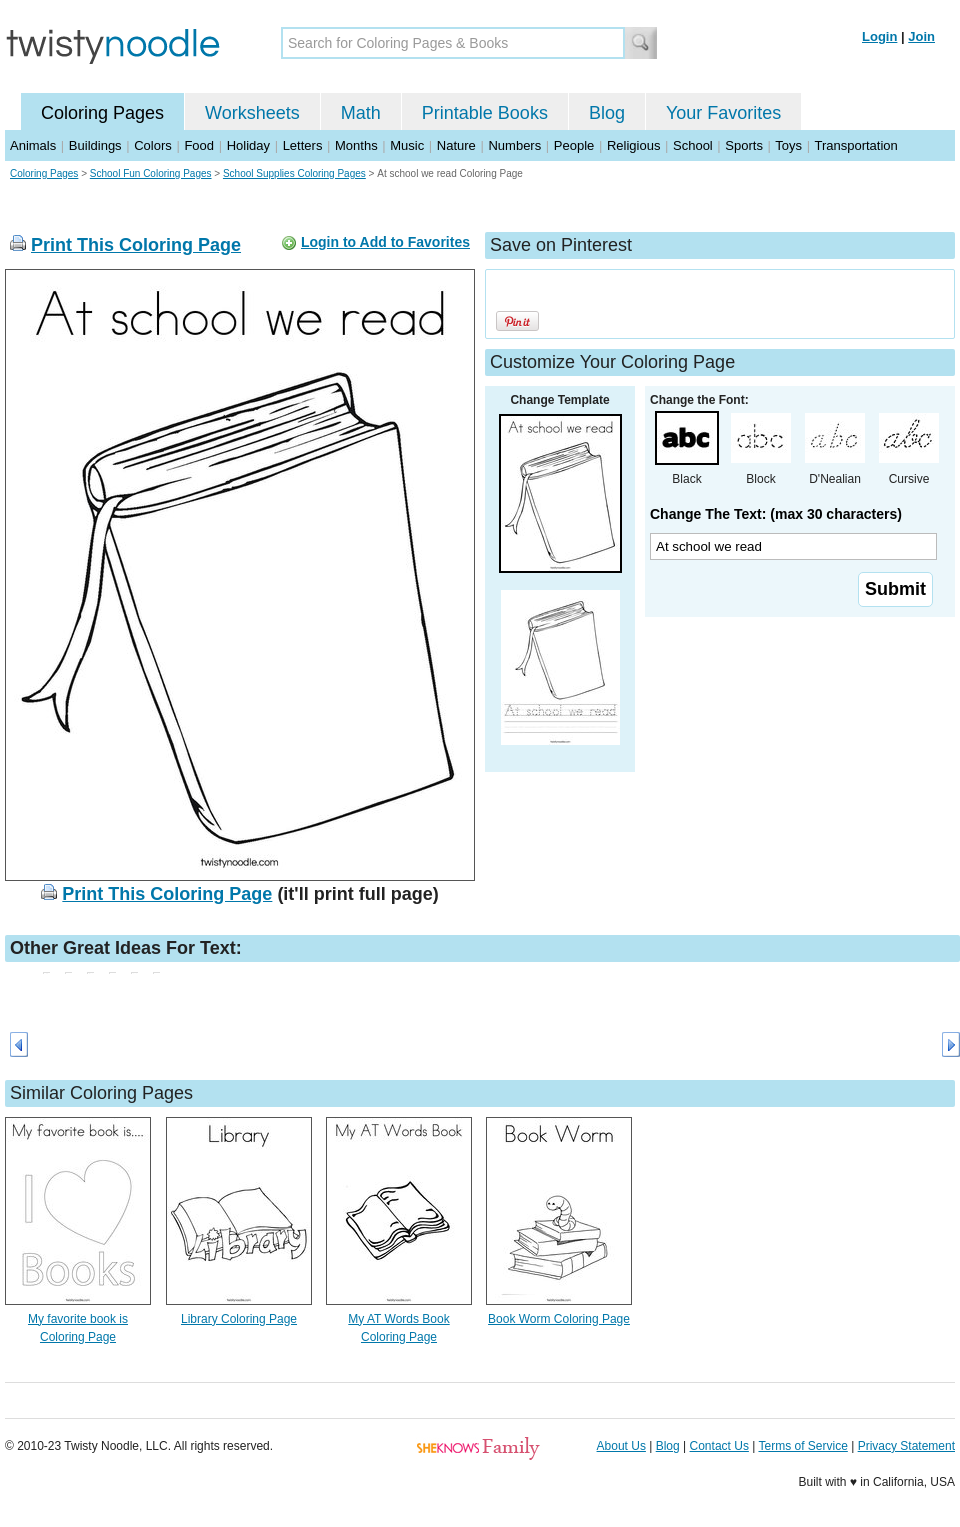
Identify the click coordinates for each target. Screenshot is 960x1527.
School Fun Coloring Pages (151, 173)
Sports (744, 145)
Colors (153, 145)
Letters (303, 145)
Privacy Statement (906, 1446)
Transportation (855, 145)
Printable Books (485, 113)
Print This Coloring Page (136, 245)
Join (921, 36)
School (693, 145)
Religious (633, 145)
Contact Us (719, 1446)
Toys (788, 145)
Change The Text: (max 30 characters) (776, 514)
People (574, 145)
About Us (621, 1446)
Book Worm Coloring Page (559, 1319)
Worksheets (252, 113)
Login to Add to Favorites (385, 242)
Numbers (514, 145)
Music (407, 145)
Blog (607, 113)
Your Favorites (723, 113)
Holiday (248, 145)
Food (199, 145)
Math (361, 113)
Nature (456, 145)
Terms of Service (802, 1446)
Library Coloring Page (239, 1319)
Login (879, 36)
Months (356, 145)
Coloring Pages (102, 113)
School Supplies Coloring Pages (294, 173)
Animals (33, 145)
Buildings (95, 145)
